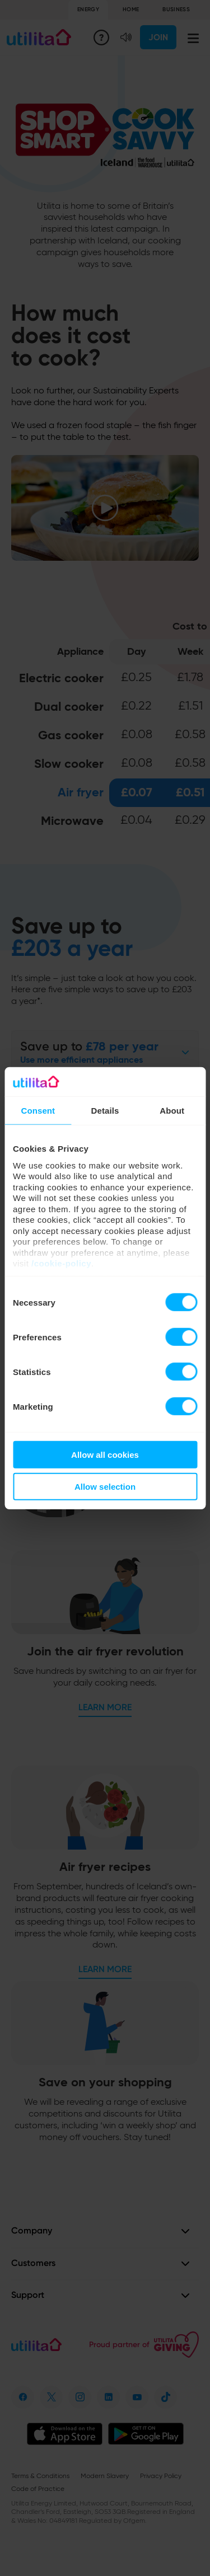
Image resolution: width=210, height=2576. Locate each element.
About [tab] (172, 1110)
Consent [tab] (38, 1110)
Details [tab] (105, 1110)
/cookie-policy (61, 1263)
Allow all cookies (105, 1455)
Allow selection (105, 1486)
